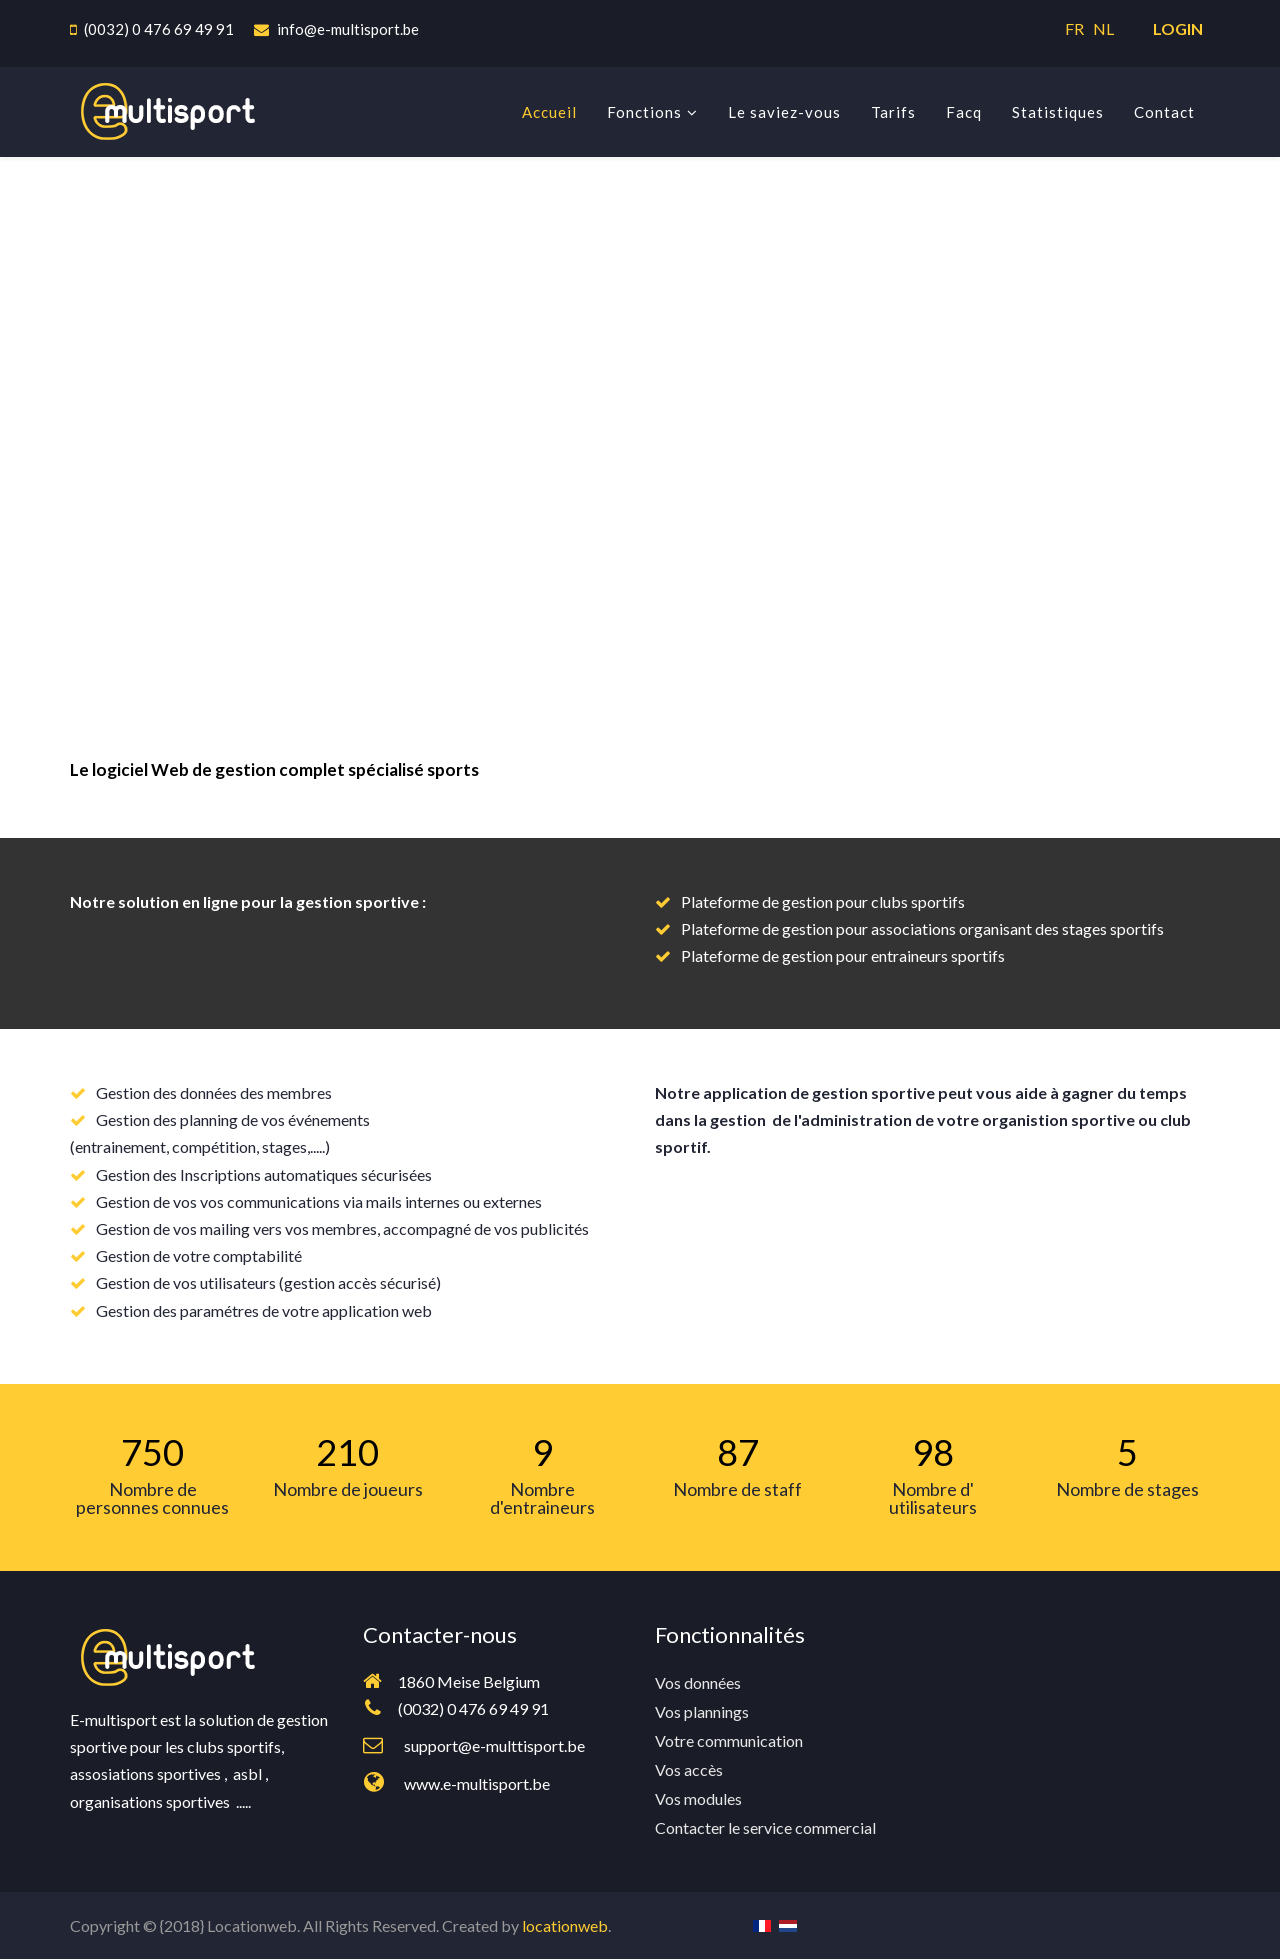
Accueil (549, 112)
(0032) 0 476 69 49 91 (159, 29)
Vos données (698, 1682)
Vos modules (698, 1798)
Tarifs (893, 112)
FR (1077, 28)
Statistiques (1058, 112)
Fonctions (644, 112)
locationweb (565, 1925)
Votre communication (729, 1740)
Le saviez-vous (784, 112)
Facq (964, 112)
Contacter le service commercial (765, 1827)
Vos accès (689, 1769)
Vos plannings (702, 1711)
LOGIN (1178, 28)
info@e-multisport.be (348, 29)
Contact (1164, 112)
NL (1103, 28)
